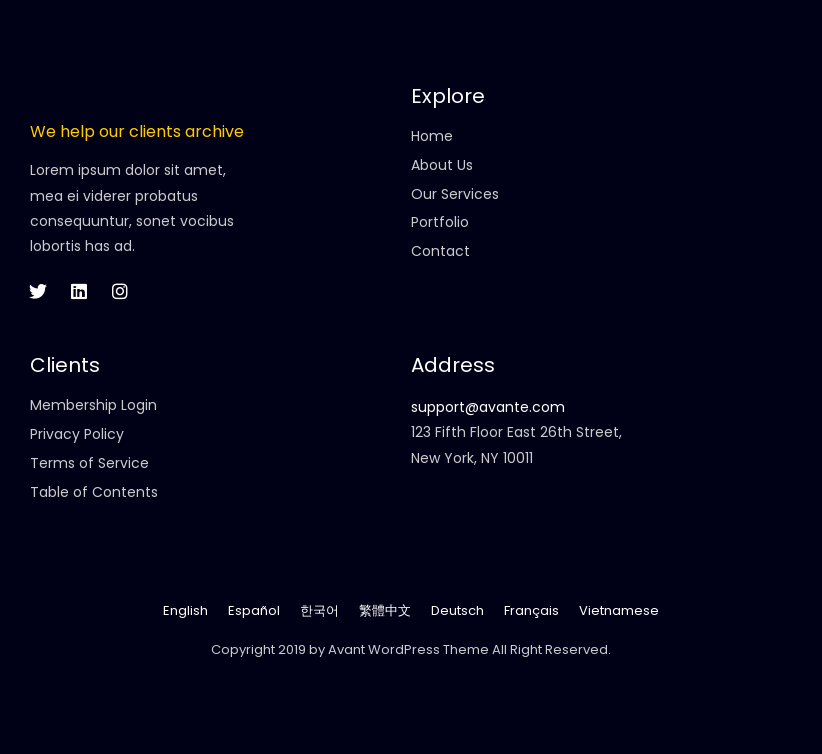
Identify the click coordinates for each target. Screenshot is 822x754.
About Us (442, 165)
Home (432, 136)
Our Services (455, 194)
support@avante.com (488, 407)
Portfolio (440, 222)
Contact (440, 251)
